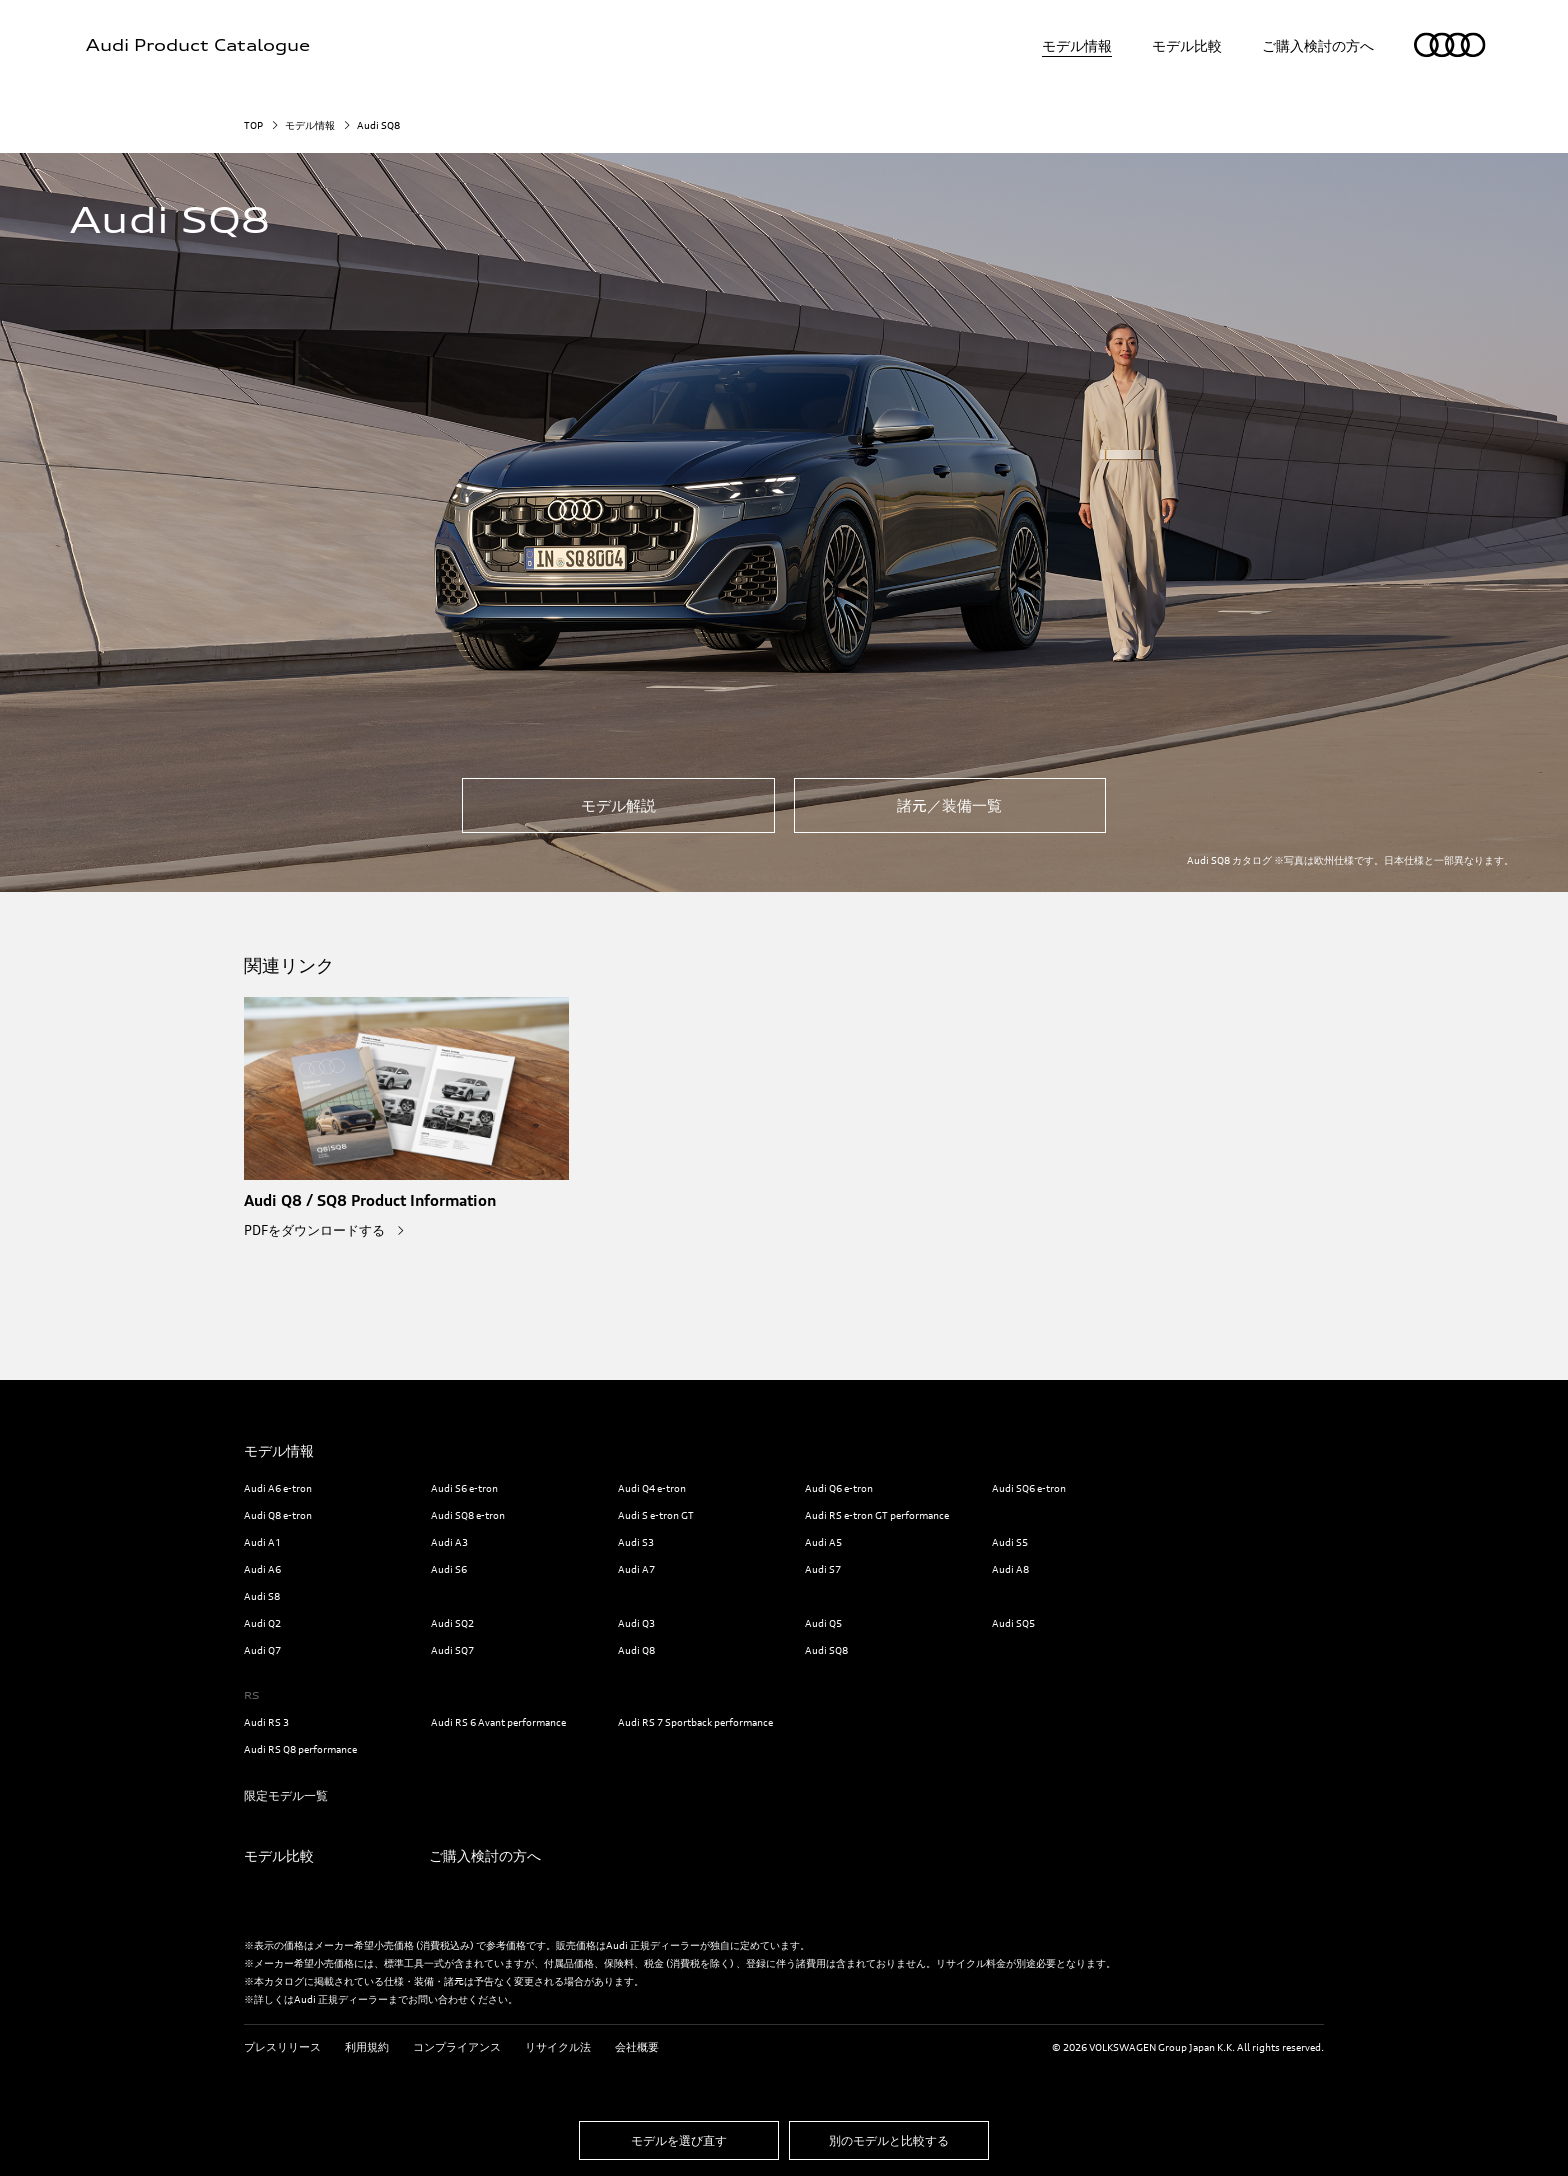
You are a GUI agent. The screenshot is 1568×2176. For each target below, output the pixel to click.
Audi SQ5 (1013, 1623)
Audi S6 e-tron (464, 1488)
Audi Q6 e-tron (839, 1488)
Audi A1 (262, 1542)
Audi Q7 (262, 1650)
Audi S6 (449, 1569)
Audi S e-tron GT (656, 1515)
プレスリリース (282, 2047)
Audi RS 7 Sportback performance (695, 1722)
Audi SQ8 (826, 1650)
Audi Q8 (636, 1650)
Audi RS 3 (266, 1722)
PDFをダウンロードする (316, 1230)
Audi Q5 (823, 1623)
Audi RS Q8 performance (300, 1749)
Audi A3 (449, 1542)
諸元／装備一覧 (949, 805)
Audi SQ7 (452, 1650)
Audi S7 (823, 1569)
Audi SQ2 (452, 1623)
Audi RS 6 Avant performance (498, 1722)
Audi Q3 (636, 1623)
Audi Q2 (262, 1623)
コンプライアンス (457, 2047)
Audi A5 (823, 1542)
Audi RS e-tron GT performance (877, 1515)
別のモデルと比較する (889, 2140)
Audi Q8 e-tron (278, 1515)
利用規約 (367, 2047)
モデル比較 (1187, 45)
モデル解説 (618, 805)
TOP (253, 125)
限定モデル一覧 (286, 1795)
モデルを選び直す (679, 2140)
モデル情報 (1077, 45)
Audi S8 (262, 1596)
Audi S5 (1010, 1542)
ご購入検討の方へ (1318, 45)
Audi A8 (1010, 1569)
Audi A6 (262, 1569)
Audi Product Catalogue (198, 45)
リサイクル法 (558, 2047)
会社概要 (637, 2047)
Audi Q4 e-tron (652, 1488)
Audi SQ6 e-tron (1029, 1488)
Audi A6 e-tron (278, 1488)
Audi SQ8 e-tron (468, 1515)
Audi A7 (636, 1569)
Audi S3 (636, 1542)
